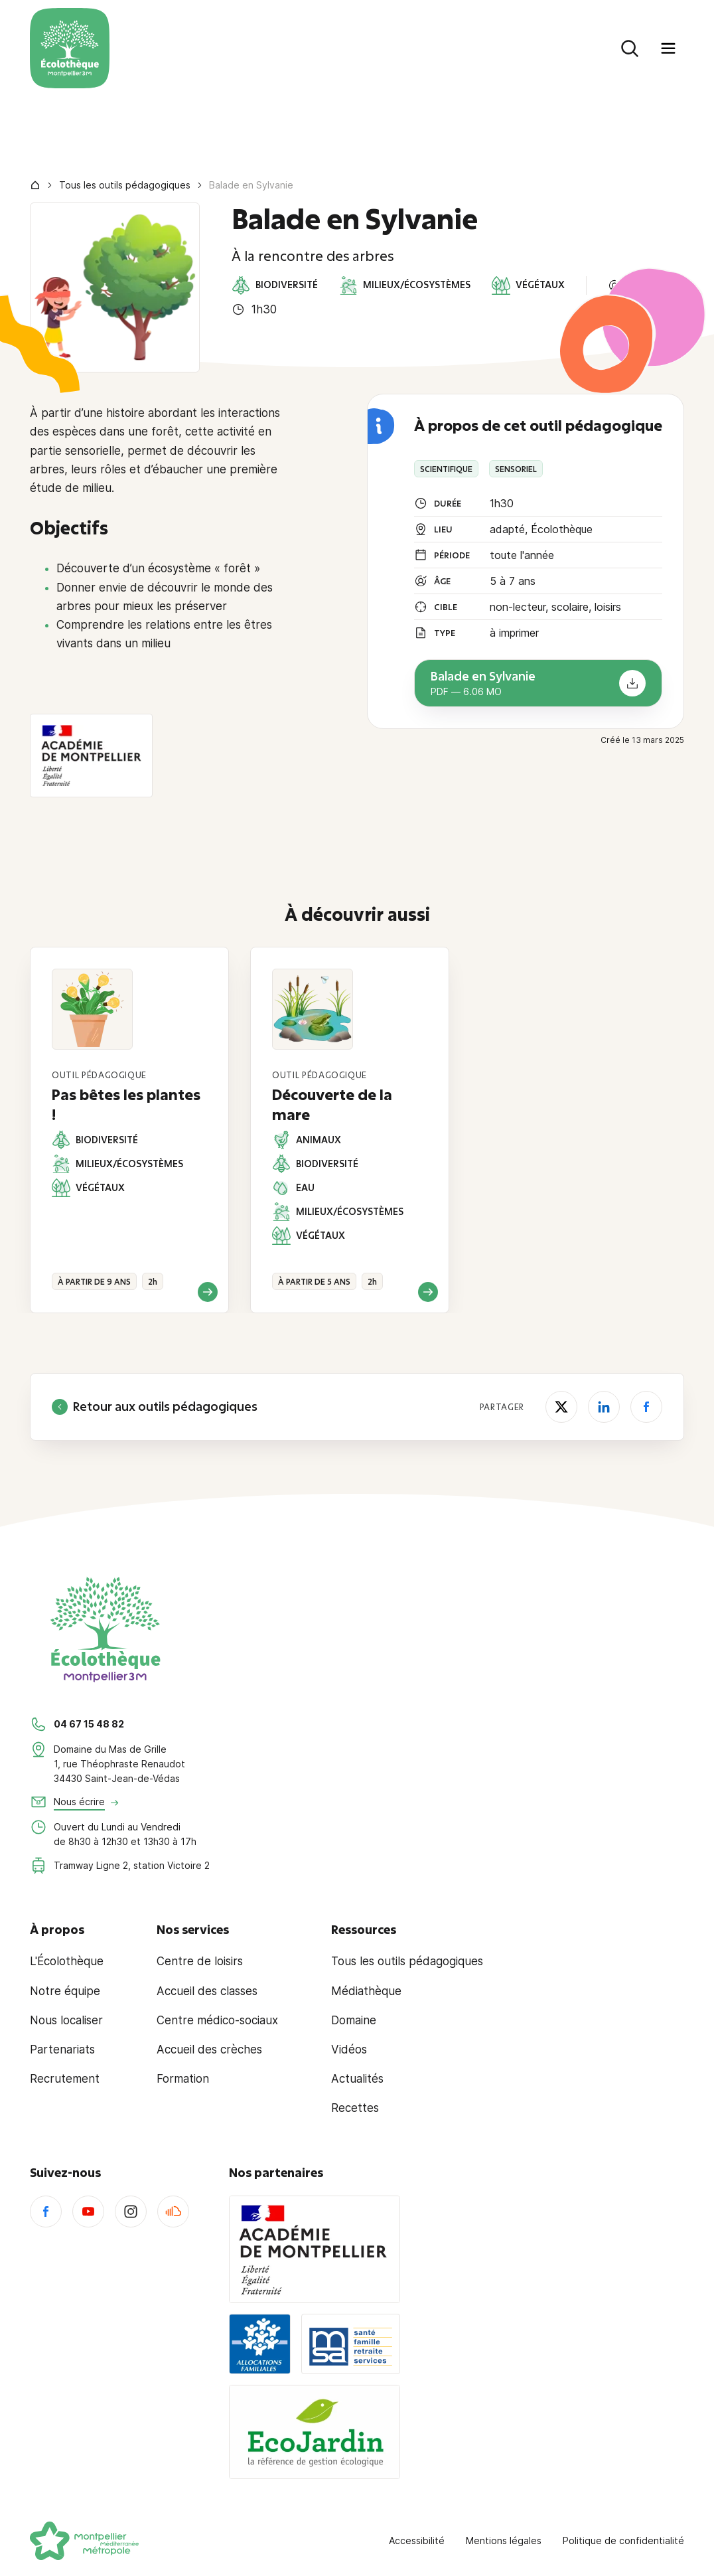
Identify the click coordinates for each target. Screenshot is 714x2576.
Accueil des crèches (209, 2049)
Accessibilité (417, 2540)
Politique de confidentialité (623, 2540)
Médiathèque (366, 1991)
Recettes (355, 2108)
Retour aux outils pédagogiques (154, 1407)
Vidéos (349, 2049)
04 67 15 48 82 (89, 1724)
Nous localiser (66, 2020)
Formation (183, 2078)
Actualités (357, 2078)
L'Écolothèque (67, 1961)
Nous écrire (79, 1801)
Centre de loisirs (200, 1961)
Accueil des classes (207, 1991)
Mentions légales (503, 2540)
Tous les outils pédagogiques (124, 185)
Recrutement (65, 2078)
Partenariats (62, 2049)
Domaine (353, 2020)
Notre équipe (65, 1991)
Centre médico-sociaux (217, 2020)
